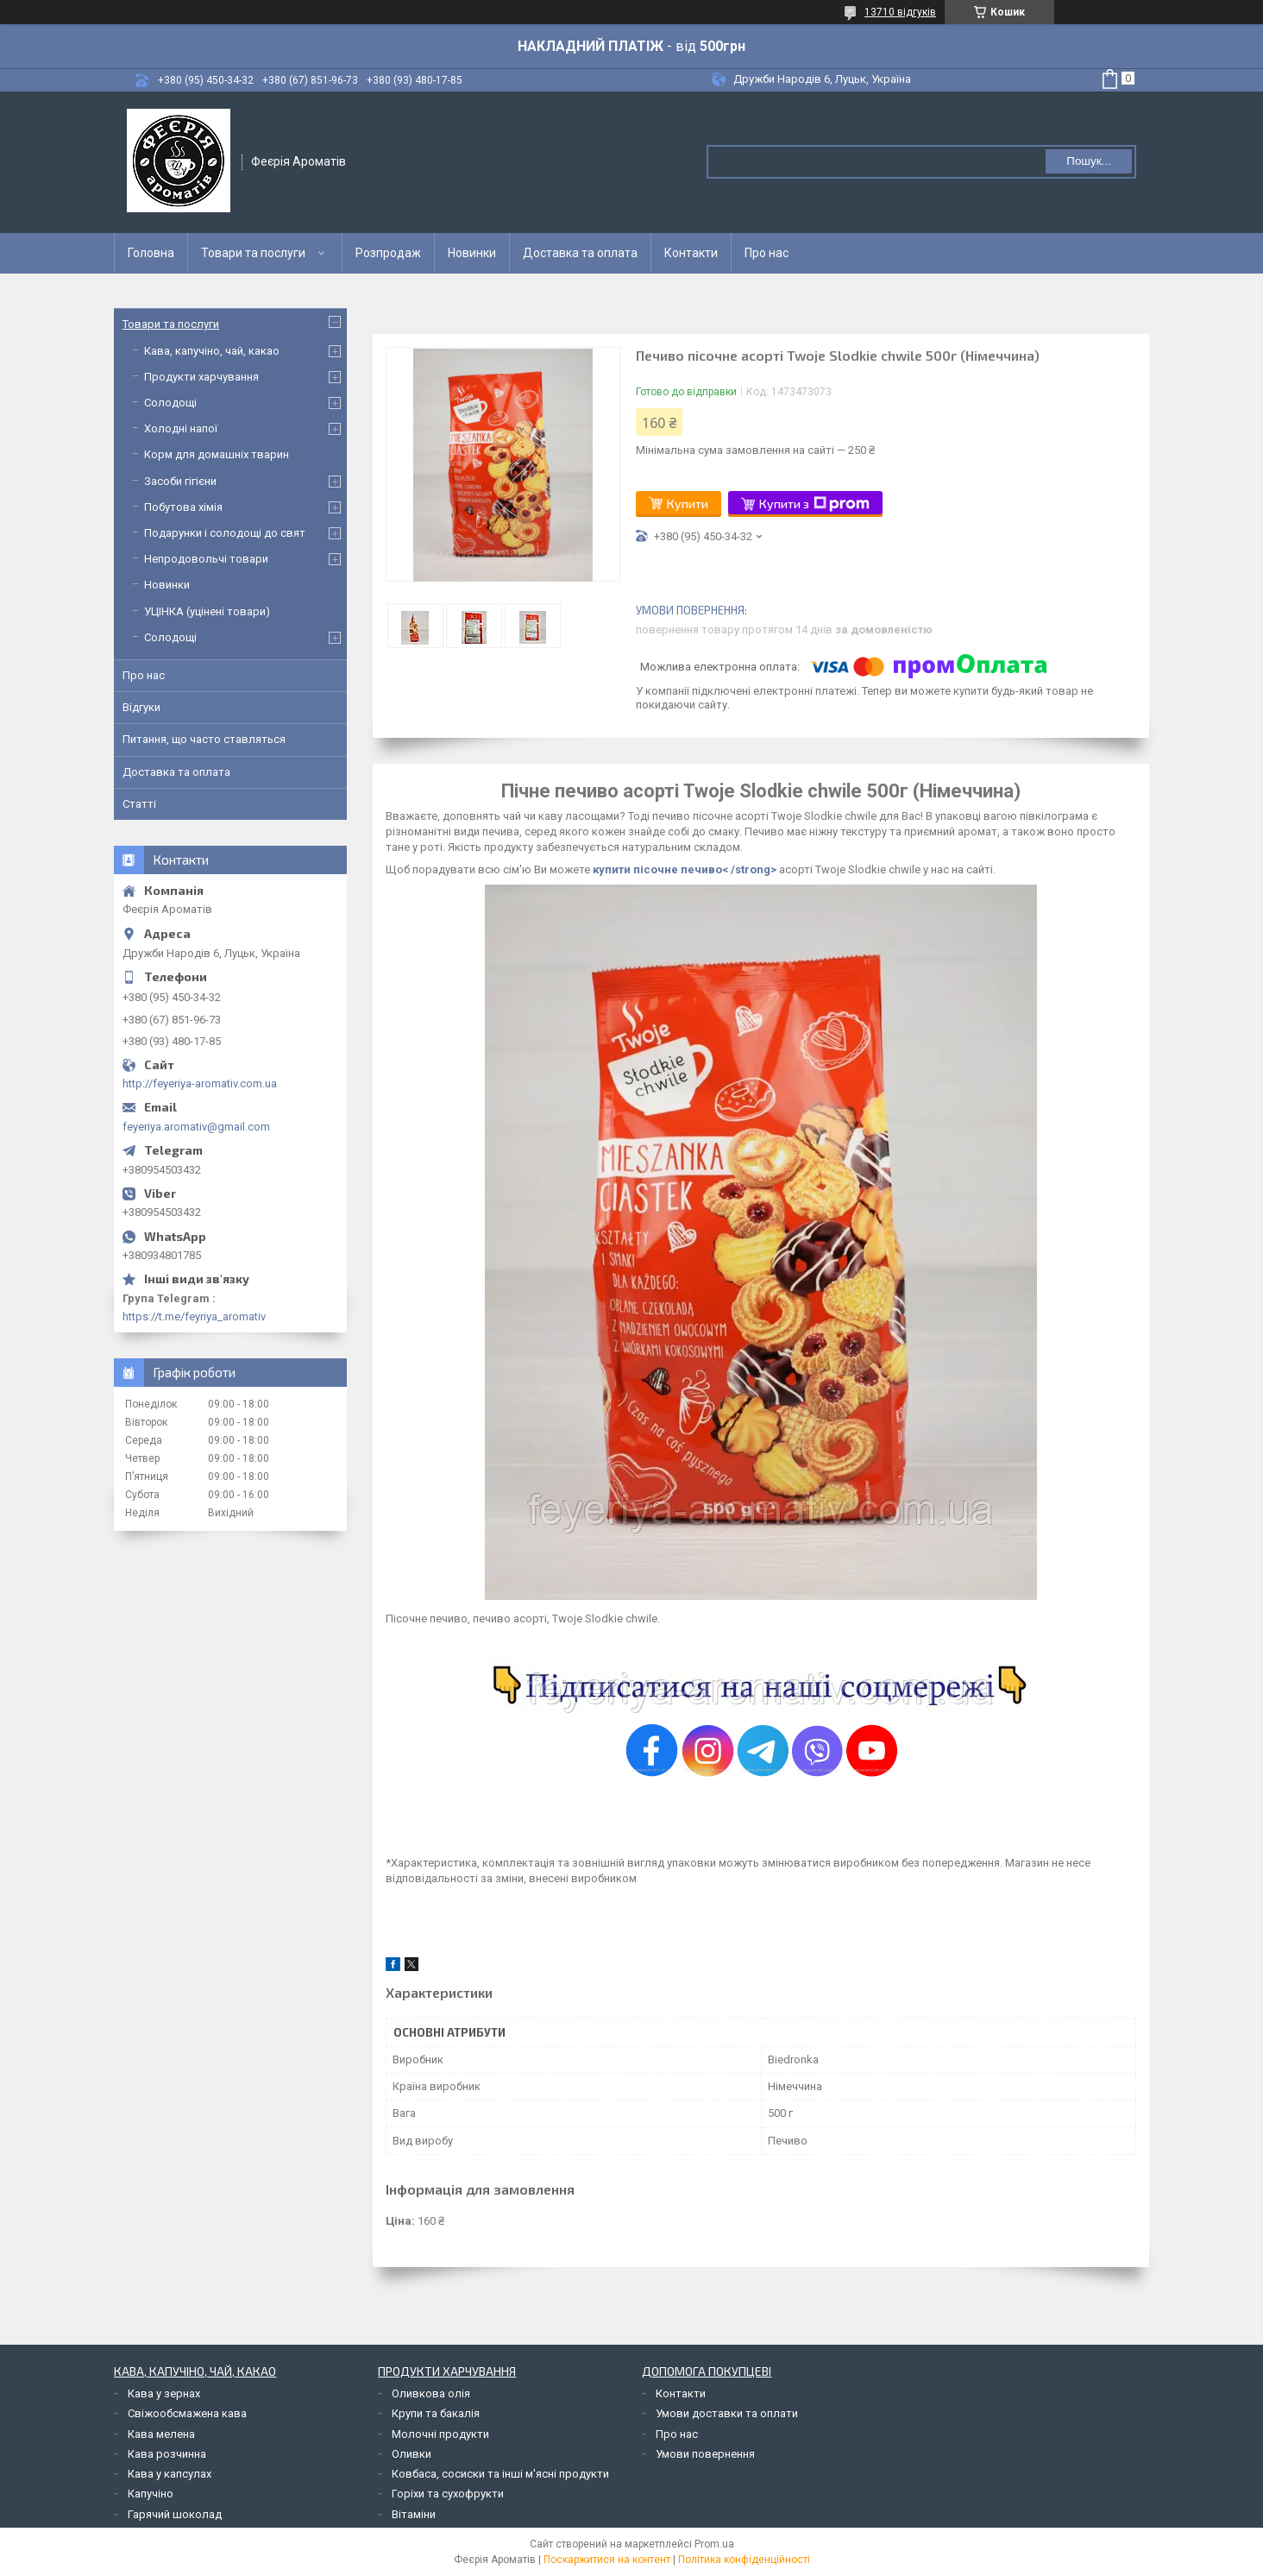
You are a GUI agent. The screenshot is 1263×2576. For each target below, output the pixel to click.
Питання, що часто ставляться (204, 739)
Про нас (767, 253)
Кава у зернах (164, 2393)
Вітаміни (414, 2514)
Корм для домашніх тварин (216, 454)
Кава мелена (161, 2434)
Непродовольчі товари (206, 558)
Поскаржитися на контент (607, 2560)
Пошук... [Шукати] (1088, 160)
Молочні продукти (440, 2434)
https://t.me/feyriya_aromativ (194, 1316)
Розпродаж (388, 253)
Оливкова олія (431, 2393)
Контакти (691, 253)
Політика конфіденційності (744, 2560)
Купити (687, 503)
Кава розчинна (167, 2453)
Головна (151, 253)
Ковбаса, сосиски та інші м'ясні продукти (500, 2473)
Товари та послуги (253, 253)
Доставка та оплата (580, 253)
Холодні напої (180, 428)
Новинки (472, 253)
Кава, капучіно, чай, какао (212, 350)
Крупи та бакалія (436, 2413)
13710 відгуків (900, 12)
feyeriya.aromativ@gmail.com (196, 1126)
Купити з (814, 504)
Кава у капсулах (169, 2473)
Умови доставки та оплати (727, 2413)
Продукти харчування (201, 376)
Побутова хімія (183, 507)
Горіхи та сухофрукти (448, 2493)
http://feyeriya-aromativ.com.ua (200, 1083)
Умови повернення (705, 2453)
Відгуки (141, 707)
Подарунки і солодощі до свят (224, 532)
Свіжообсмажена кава (187, 2413)
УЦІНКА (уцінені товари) (207, 611)
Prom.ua (714, 2544)
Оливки (411, 2453)
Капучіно (150, 2493)
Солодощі (170, 402)
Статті (139, 803)
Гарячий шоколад (175, 2514)
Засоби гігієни (180, 481)
